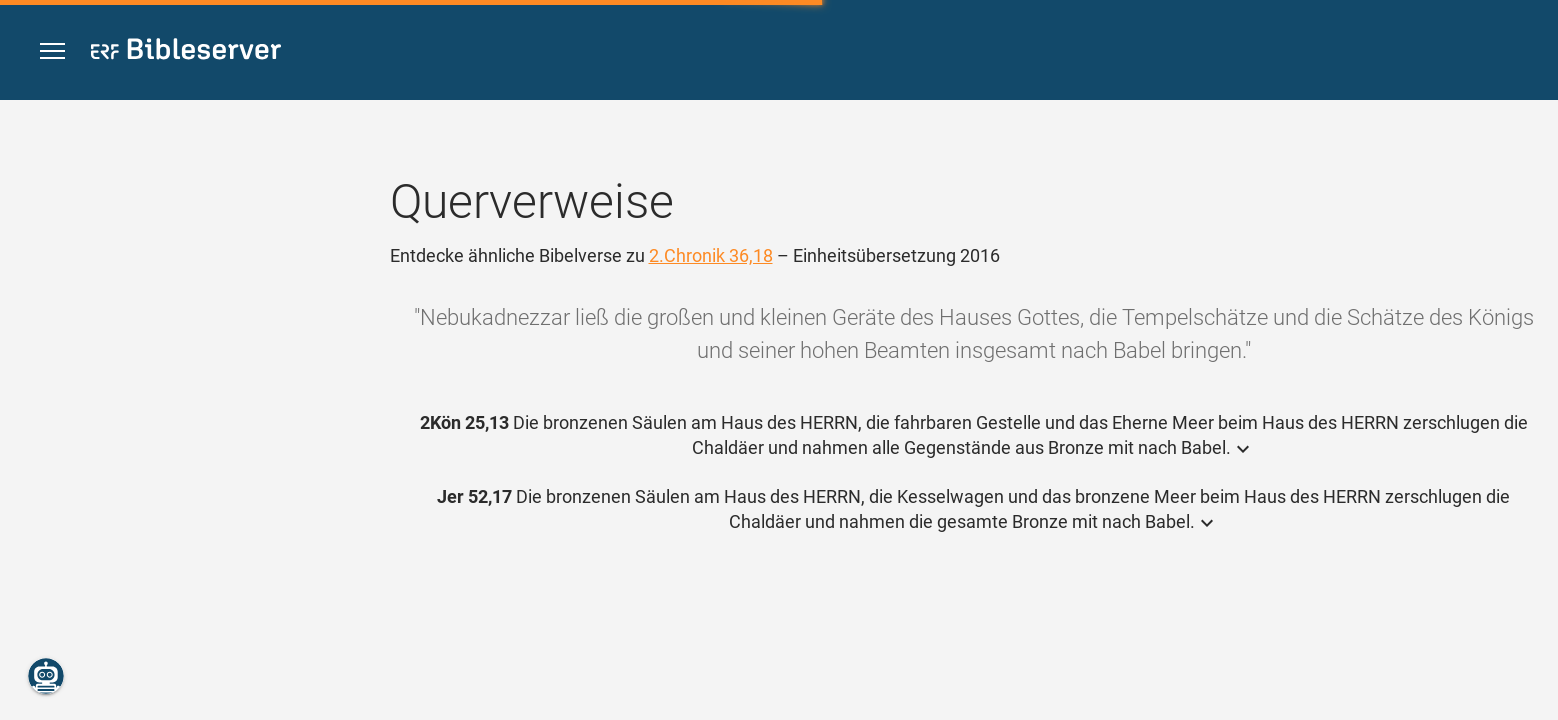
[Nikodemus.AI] (46, 676)
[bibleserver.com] (186, 52)
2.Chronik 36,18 (711, 255)
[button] (52, 51)
